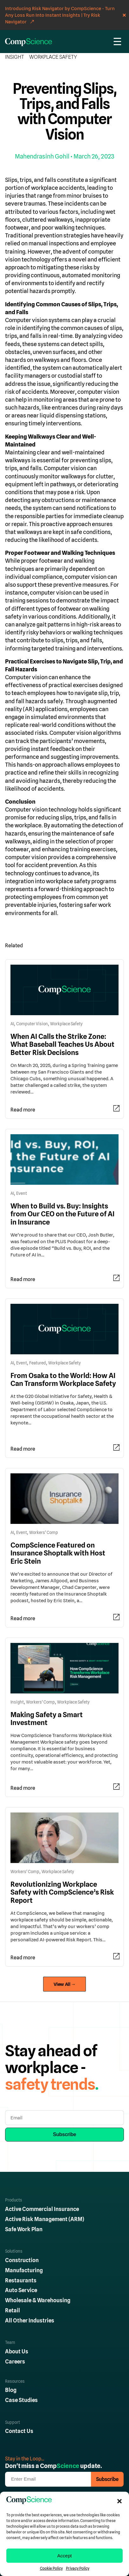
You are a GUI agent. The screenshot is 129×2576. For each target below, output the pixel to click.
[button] (119, 2501)
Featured (37, 1363)
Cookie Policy (51, 2568)
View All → (65, 1984)
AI (12, 1023)
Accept (64, 2555)
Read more (22, 1110)
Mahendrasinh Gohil (42, 156)
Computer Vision (32, 1023)
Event (21, 1193)
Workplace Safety (53, 57)
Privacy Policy (77, 2568)
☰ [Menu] (117, 41)
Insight (14, 57)
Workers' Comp (43, 1532)
